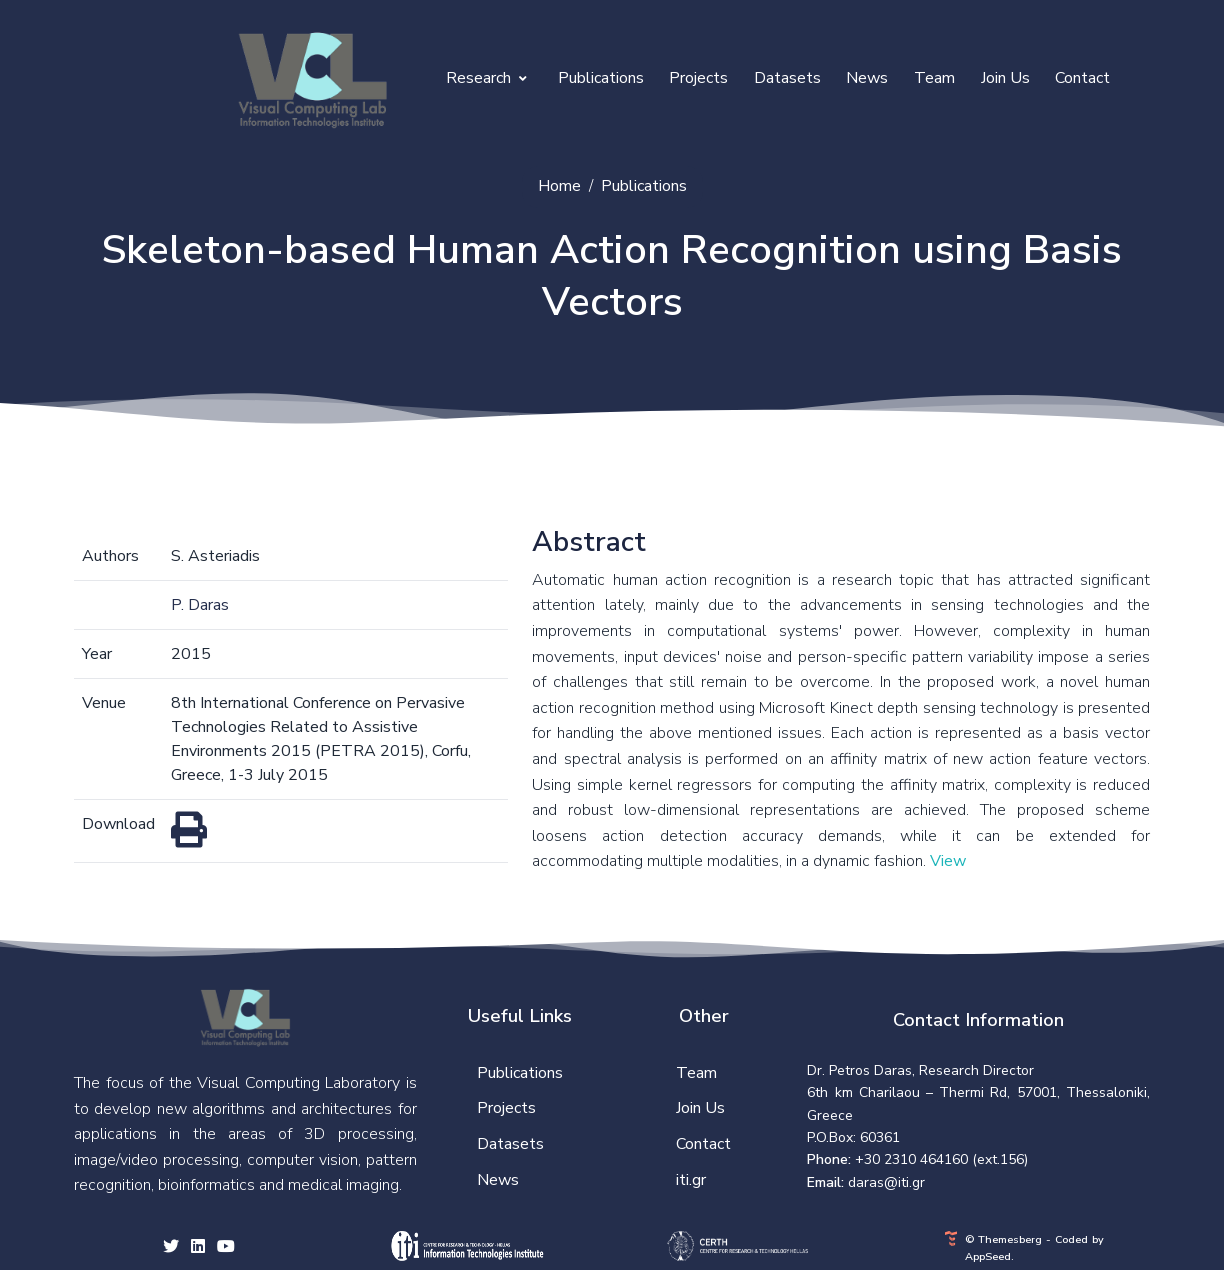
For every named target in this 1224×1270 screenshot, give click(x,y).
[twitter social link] (171, 1248)
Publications (601, 78)
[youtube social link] (226, 1248)
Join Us (1005, 78)
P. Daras (200, 605)
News (867, 78)
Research (486, 78)
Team (934, 78)
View (948, 861)
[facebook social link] (198, 1248)
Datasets (787, 78)
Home (559, 186)
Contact (1082, 78)
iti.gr (691, 1180)
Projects (698, 78)
